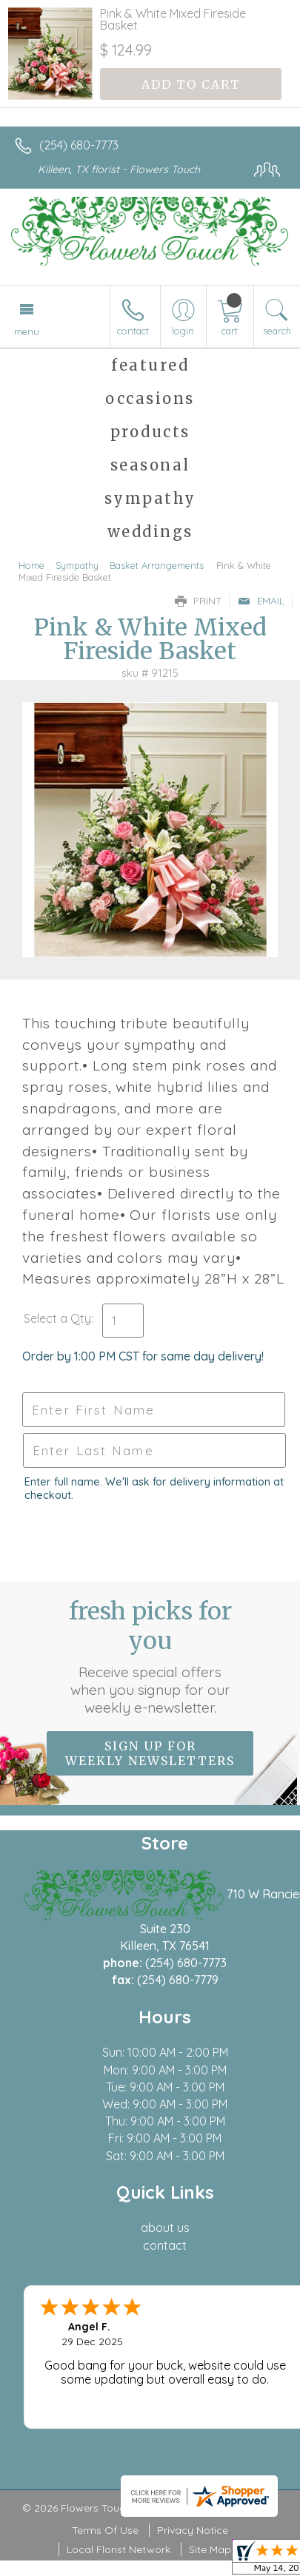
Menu (26, 331)
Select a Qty (57, 1318)
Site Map (210, 2549)
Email (261, 600)
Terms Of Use (105, 2530)
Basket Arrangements (157, 565)
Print (198, 600)
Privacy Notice (192, 2530)
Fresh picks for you (150, 1656)
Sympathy (77, 565)
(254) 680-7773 (79, 145)
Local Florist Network (118, 2549)
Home (31, 565)
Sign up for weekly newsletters (150, 1753)
